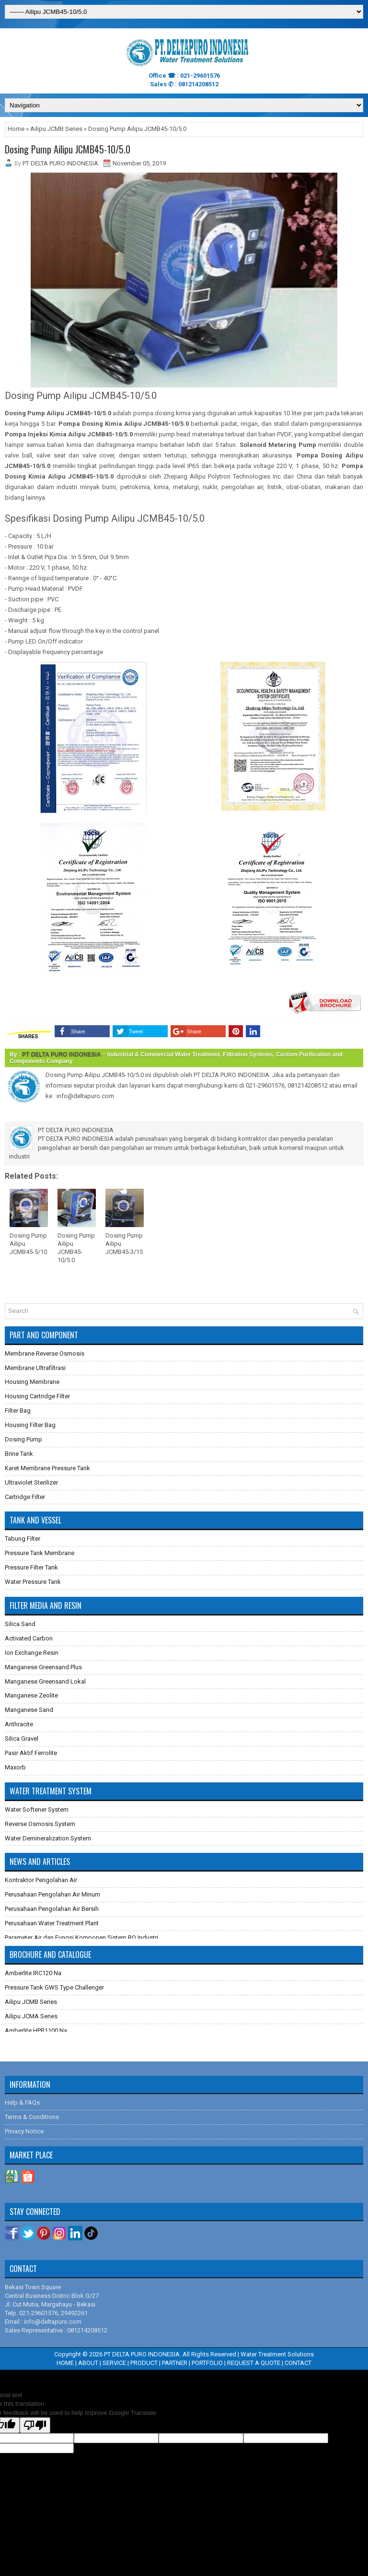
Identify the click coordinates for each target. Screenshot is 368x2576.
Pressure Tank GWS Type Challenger (54, 1987)
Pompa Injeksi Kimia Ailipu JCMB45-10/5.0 (69, 434)
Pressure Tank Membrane (39, 1553)
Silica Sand (20, 1624)
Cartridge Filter (25, 1496)
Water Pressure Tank (33, 1581)
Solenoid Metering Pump (278, 444)
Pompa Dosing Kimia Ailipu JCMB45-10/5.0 (123, 423)
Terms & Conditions (32, 2116)
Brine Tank (19, 1453)
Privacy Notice (24, 2131)
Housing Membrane (32, 1381)
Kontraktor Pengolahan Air (41, 1880)
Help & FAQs (22, 2102)
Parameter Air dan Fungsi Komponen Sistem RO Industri (81, 1937)
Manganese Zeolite (31, 1695)
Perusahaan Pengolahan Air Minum (52, 1894)
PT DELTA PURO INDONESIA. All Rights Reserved (170, 2354)
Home (16, 128)
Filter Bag (18, 1410)
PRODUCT (144, 2362)
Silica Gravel (21, 1738)
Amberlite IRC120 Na (33, 1973)
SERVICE (114, 2362)
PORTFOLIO (207, 2362)
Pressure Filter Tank (31, 1567)
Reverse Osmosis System (40, 1823)
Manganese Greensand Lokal (45, 1681)
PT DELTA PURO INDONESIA (61, 1054)
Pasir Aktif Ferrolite (31, 1752)
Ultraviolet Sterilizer (31, 1482)
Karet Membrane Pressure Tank (47, 1468)
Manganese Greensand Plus (43, 1667)
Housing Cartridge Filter (37, 1396)
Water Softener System (37, 1809)
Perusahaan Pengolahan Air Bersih (52, 1908)
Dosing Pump (23, 1439)
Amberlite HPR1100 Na (36, 2030)
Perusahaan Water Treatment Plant (52, 1923)
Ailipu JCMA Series (31, 2016)
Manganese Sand (29, 1709)
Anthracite (19, 1724)
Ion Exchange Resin (31, 1652)
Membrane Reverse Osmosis (44, 1353)
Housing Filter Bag (30, 1425)
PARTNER (174, 2362)
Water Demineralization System (48, 1838)
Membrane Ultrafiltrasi (35, 1367)
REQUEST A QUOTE (253, 2362)
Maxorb (15, 1767)
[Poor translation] (35, 2425)
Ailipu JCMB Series (56, 128)
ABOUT (88, 2362)
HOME (65, 2362)
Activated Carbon (29, 1638)
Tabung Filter (22, 1538)
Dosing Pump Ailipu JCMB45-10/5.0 (67, 149)
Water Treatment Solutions (277, 2354)
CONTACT (298, 2362)
